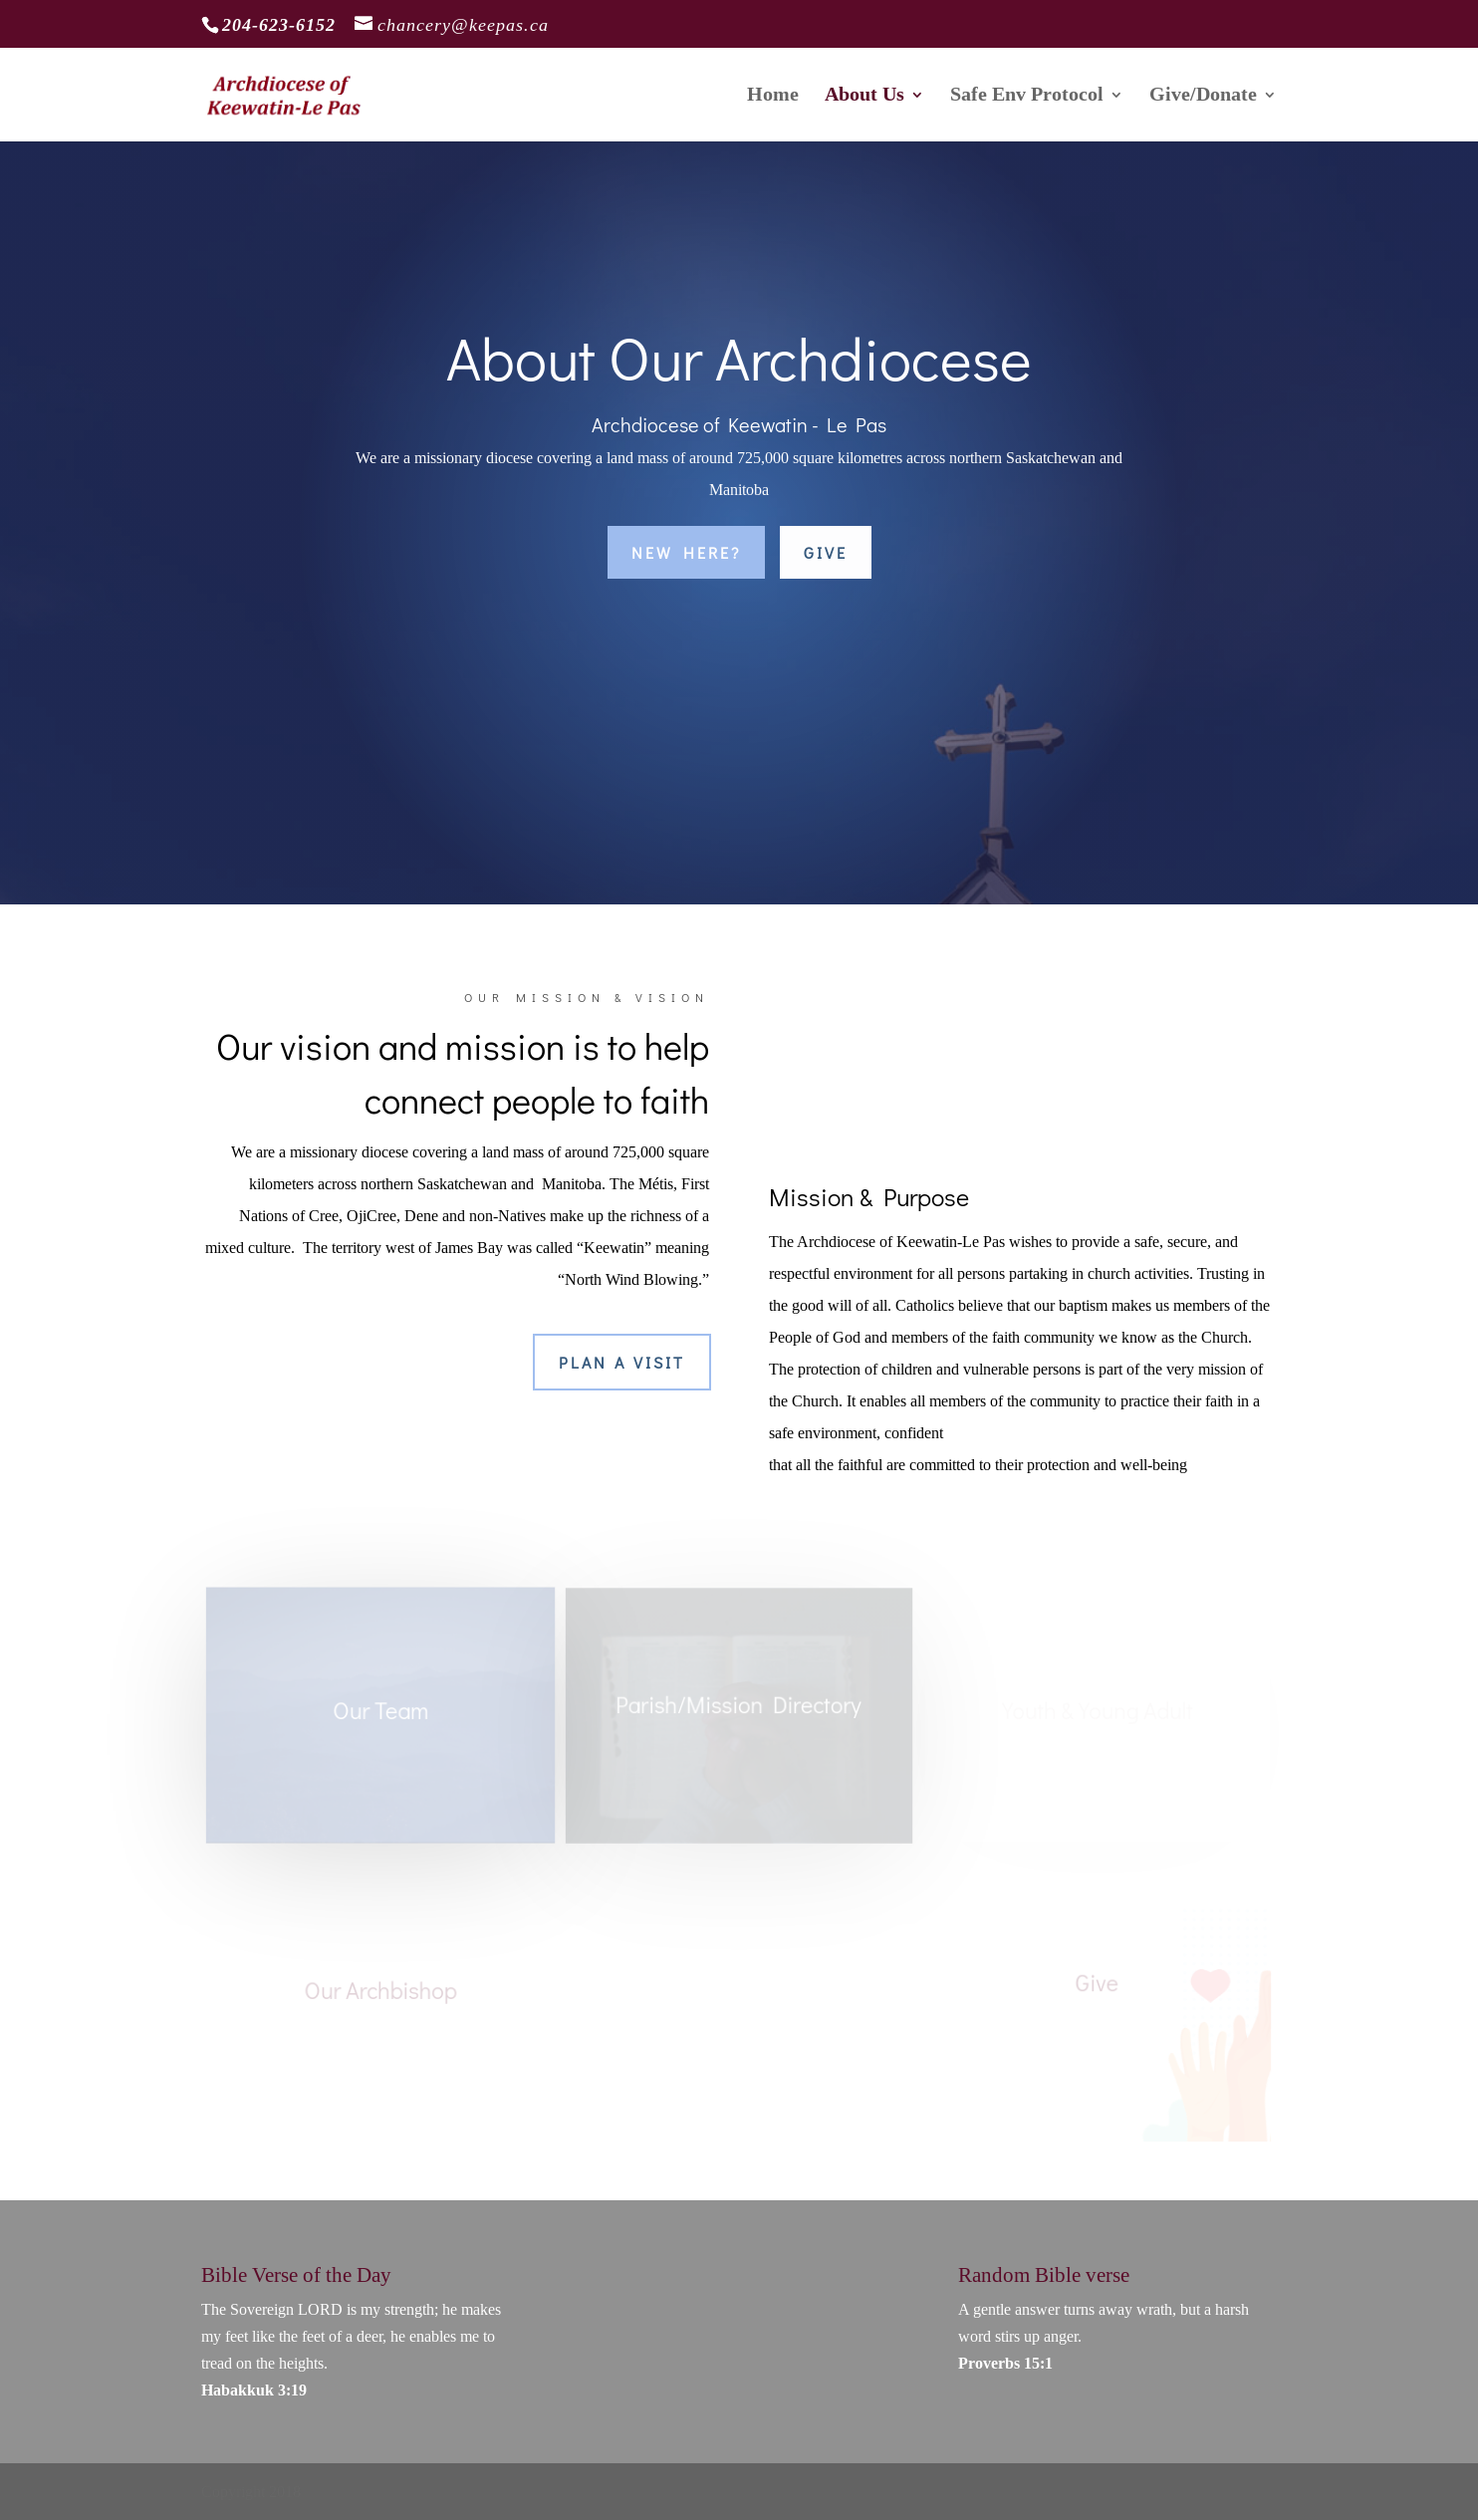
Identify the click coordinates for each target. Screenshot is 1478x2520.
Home (773, 97)
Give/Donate (1203, 97)
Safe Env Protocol (1027, 97)
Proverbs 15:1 (1005, 2363)
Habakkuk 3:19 (254, 2390)
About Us (864, 97)
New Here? (686, 552)
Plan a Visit (622, 1362)
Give (826, 552)
